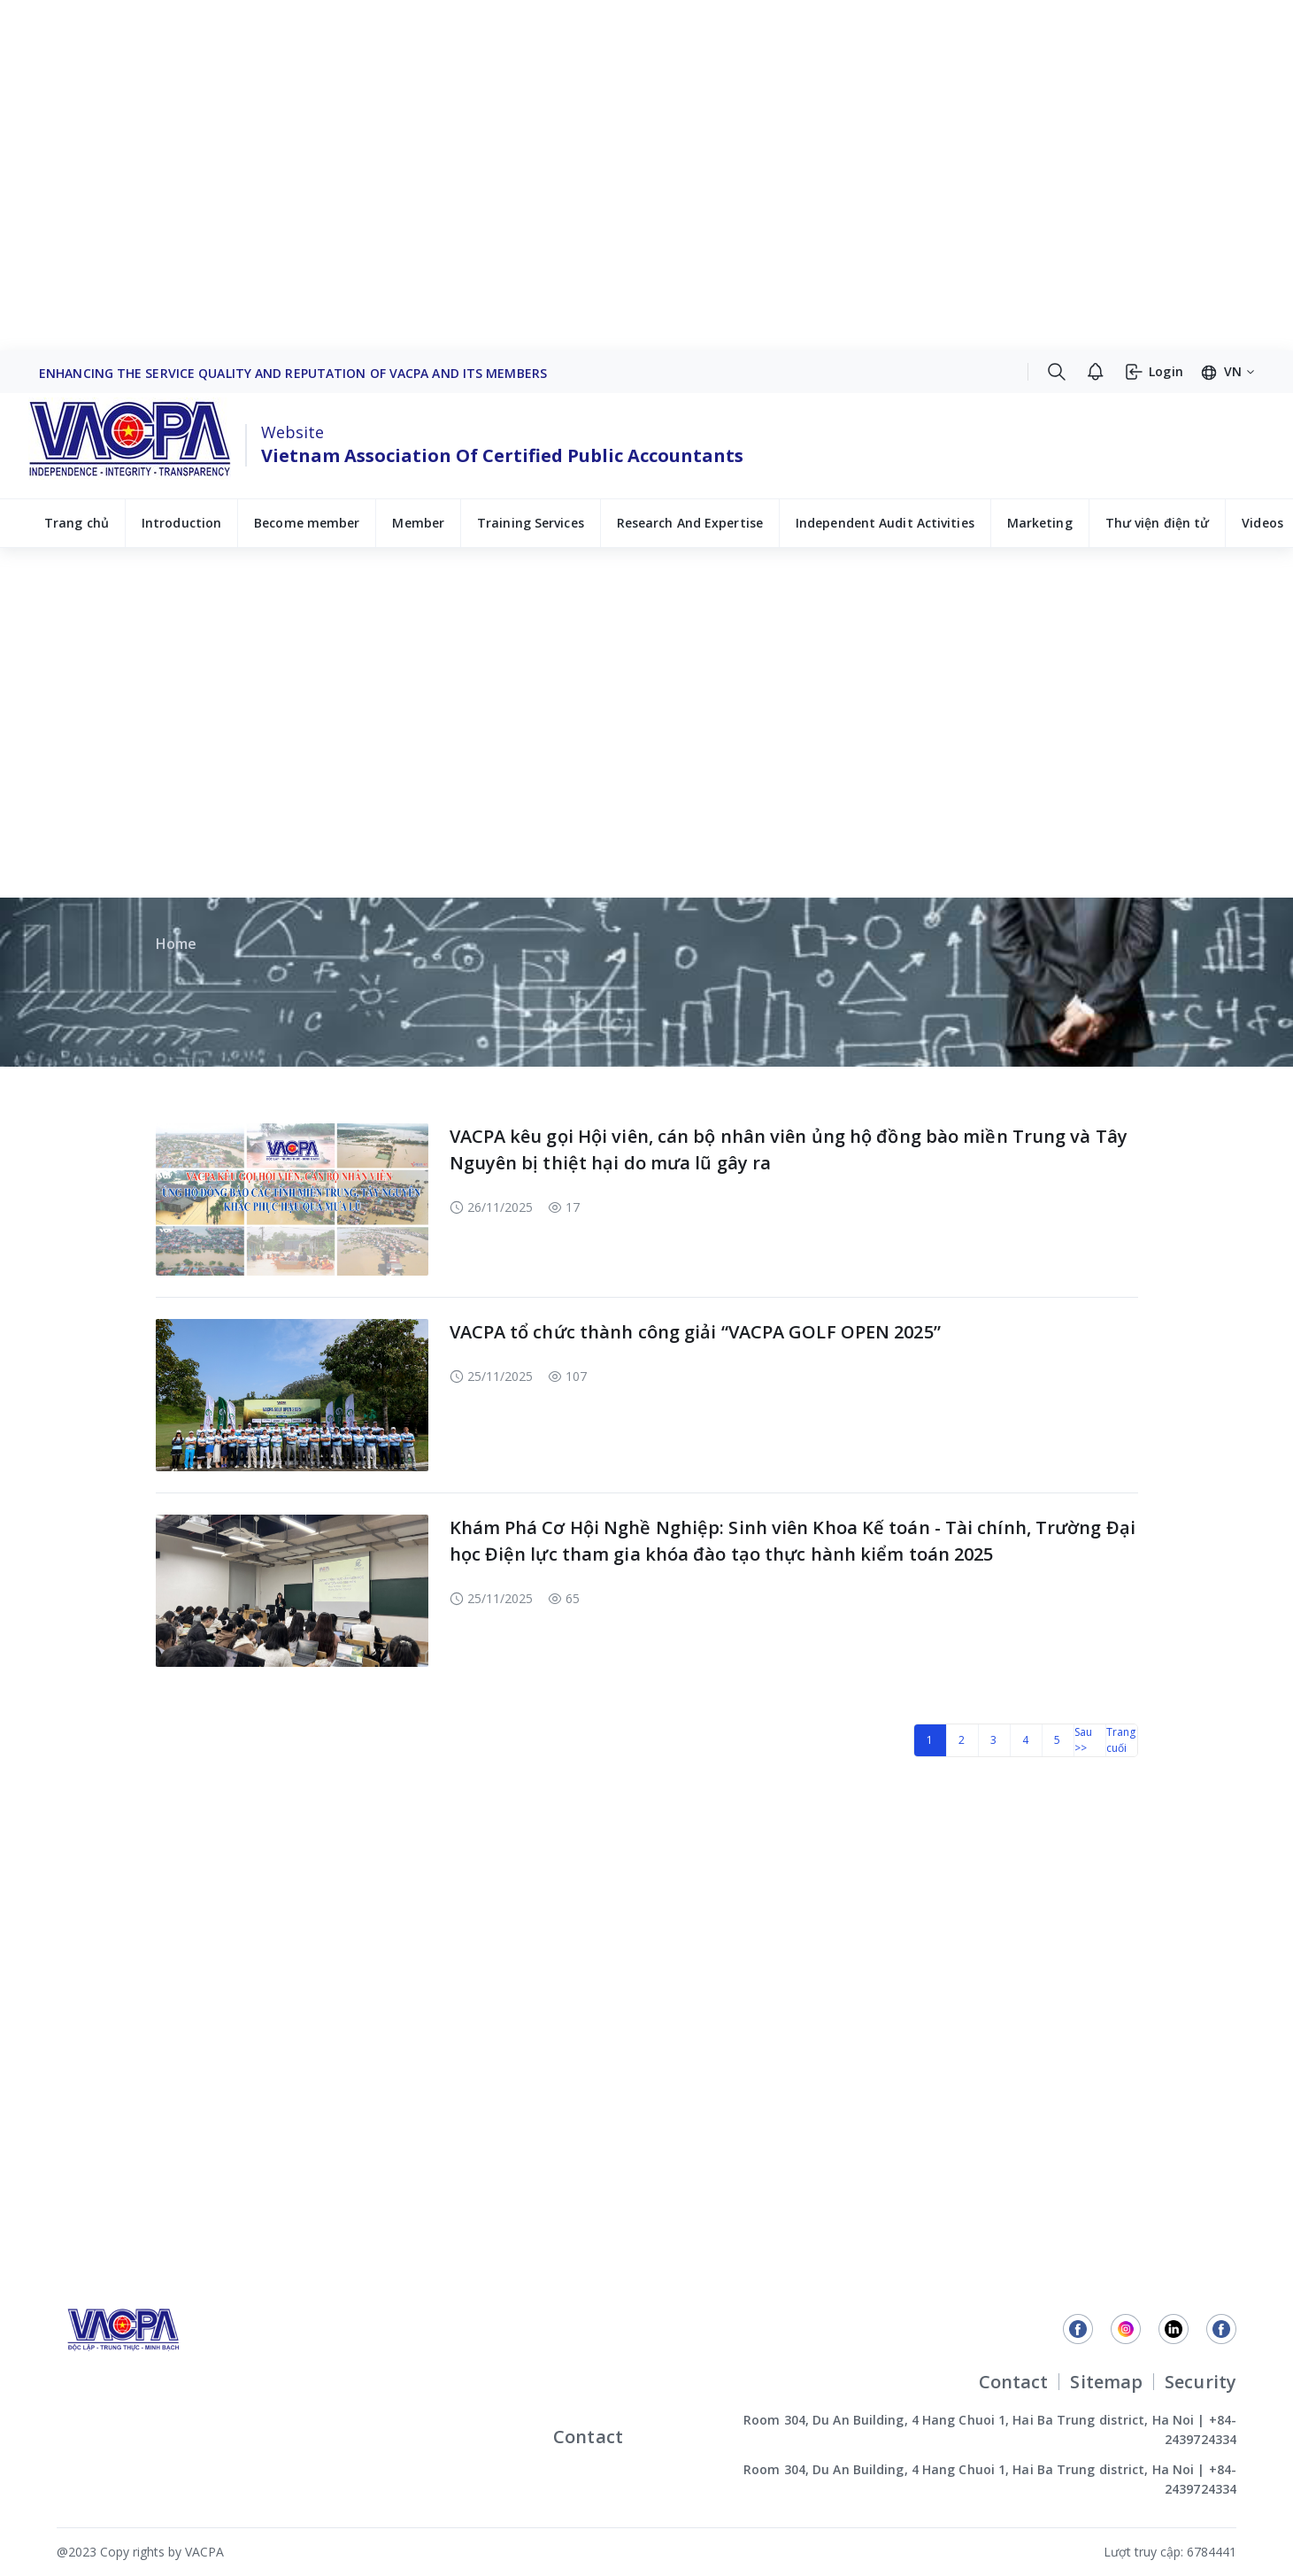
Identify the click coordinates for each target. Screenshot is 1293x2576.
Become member (306, 522)
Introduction (181, 522)
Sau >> (1083, 1739)
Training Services (530, 522)
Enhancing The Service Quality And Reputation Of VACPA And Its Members (293, 373)
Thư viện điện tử (1157, 522)
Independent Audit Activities (885, 522)
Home (176, 943)
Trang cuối (1121, 1739)
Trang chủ (76, 522)
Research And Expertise (690, 522)
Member (418, 522)
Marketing (1040, 522)
